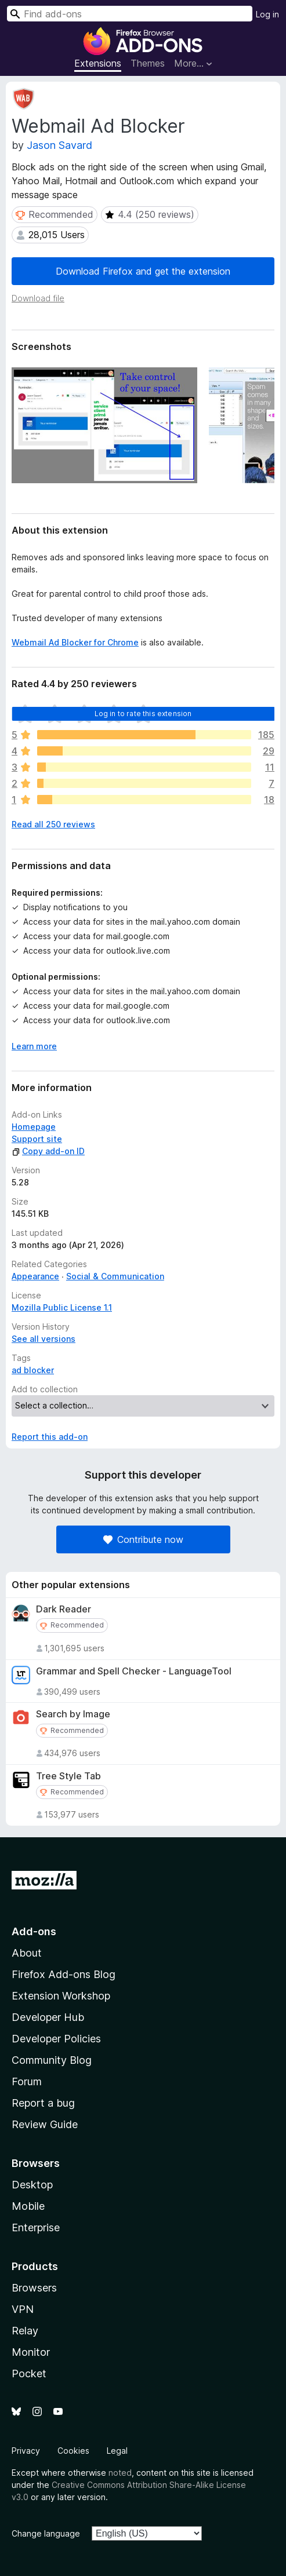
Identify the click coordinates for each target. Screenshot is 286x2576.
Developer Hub (48, 2017)
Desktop (32, 2185)
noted (120, 2473)
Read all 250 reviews (53, 824)
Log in (267, 14)
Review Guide (45, 2124)
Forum (27, 2081)
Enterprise (36, 2227)
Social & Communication (115, 1276)
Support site (37, 1139)
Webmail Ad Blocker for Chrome (75, 642)
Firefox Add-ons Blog (63, 1974)
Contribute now (143, 1539)
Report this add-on (50, 1437)
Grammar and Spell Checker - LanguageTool (133, 1671)
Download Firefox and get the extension (143, 271)
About (27, 1953)
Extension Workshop (61, 1996)
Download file (38, 298)
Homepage (34, 1127)
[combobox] (129, 13)
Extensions (97, 63)
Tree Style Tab (68, 1776)
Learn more (34, 1046)
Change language (46, 2533)
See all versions (43, 1339)
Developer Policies (56, 2039)
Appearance (35, 1276)
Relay (25, 2331)
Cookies (73, 2450)
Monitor (31, 2352)
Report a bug (43, 2103)
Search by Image (73, 1714)
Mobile (28, 2206)
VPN (23, 2309)
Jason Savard (59, 145)
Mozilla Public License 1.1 (62, 1307)
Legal (117, 2450)
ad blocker (33, 1370)
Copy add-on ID (48, 1151)
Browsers (34, 2288)
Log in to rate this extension (143, 713)
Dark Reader (63, 1609)
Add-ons (34, 1931)
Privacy (26, 2450)
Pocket (29, 2373)
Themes (148, 63)
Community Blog (52, 2060)
